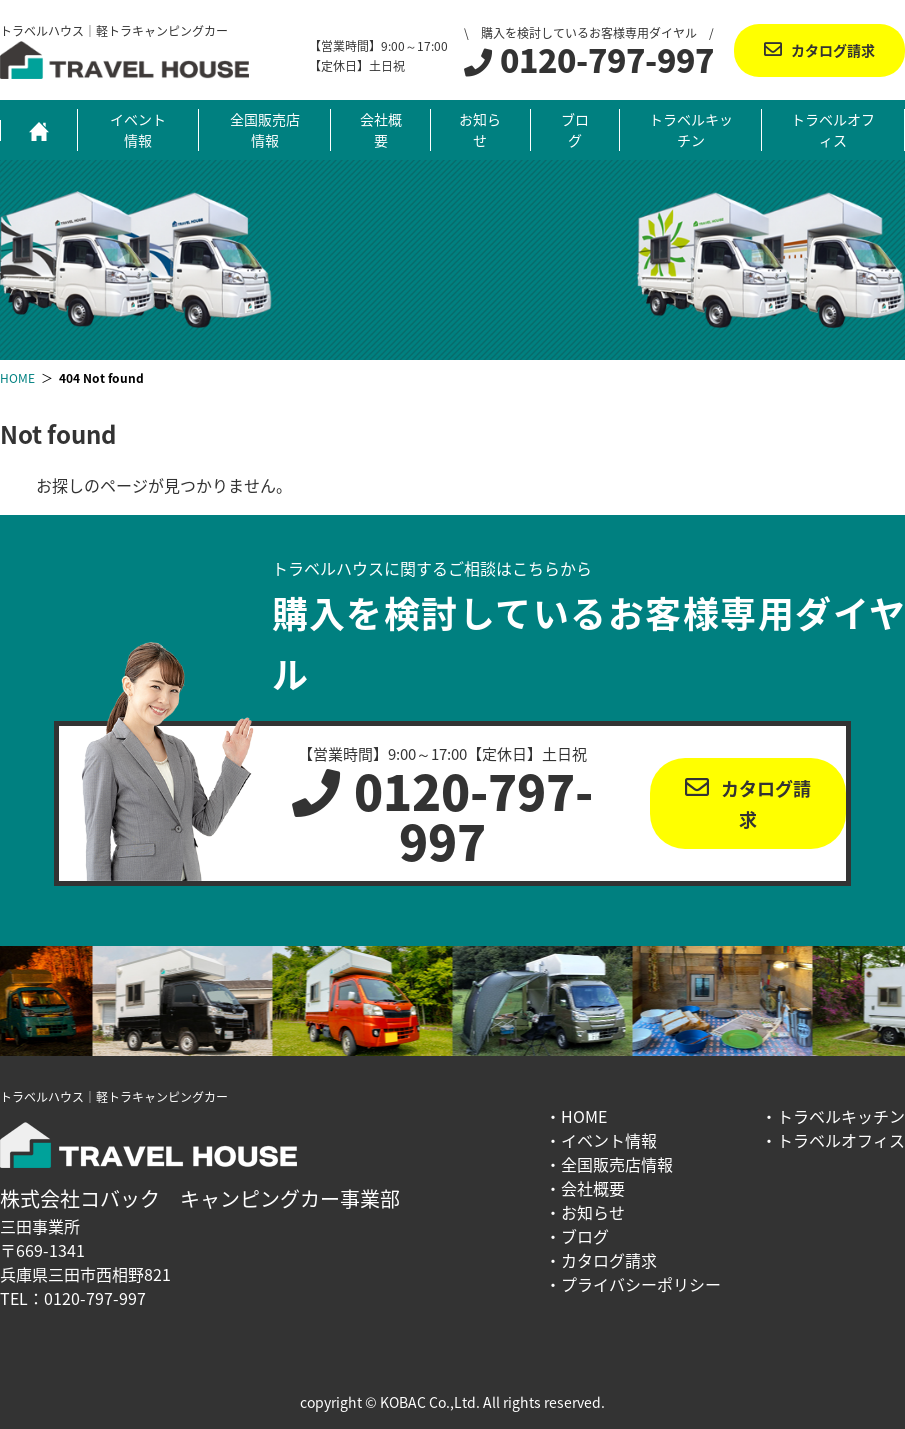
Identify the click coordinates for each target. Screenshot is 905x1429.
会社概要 (381, 129)
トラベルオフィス (833, 129)
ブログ (575, 129)
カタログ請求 (833, 50)
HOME (584, 1116)
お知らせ (480, 129)
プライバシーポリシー (641, 1284)
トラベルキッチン (691, 129)
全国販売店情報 (265, 129)
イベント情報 (138, 129)
